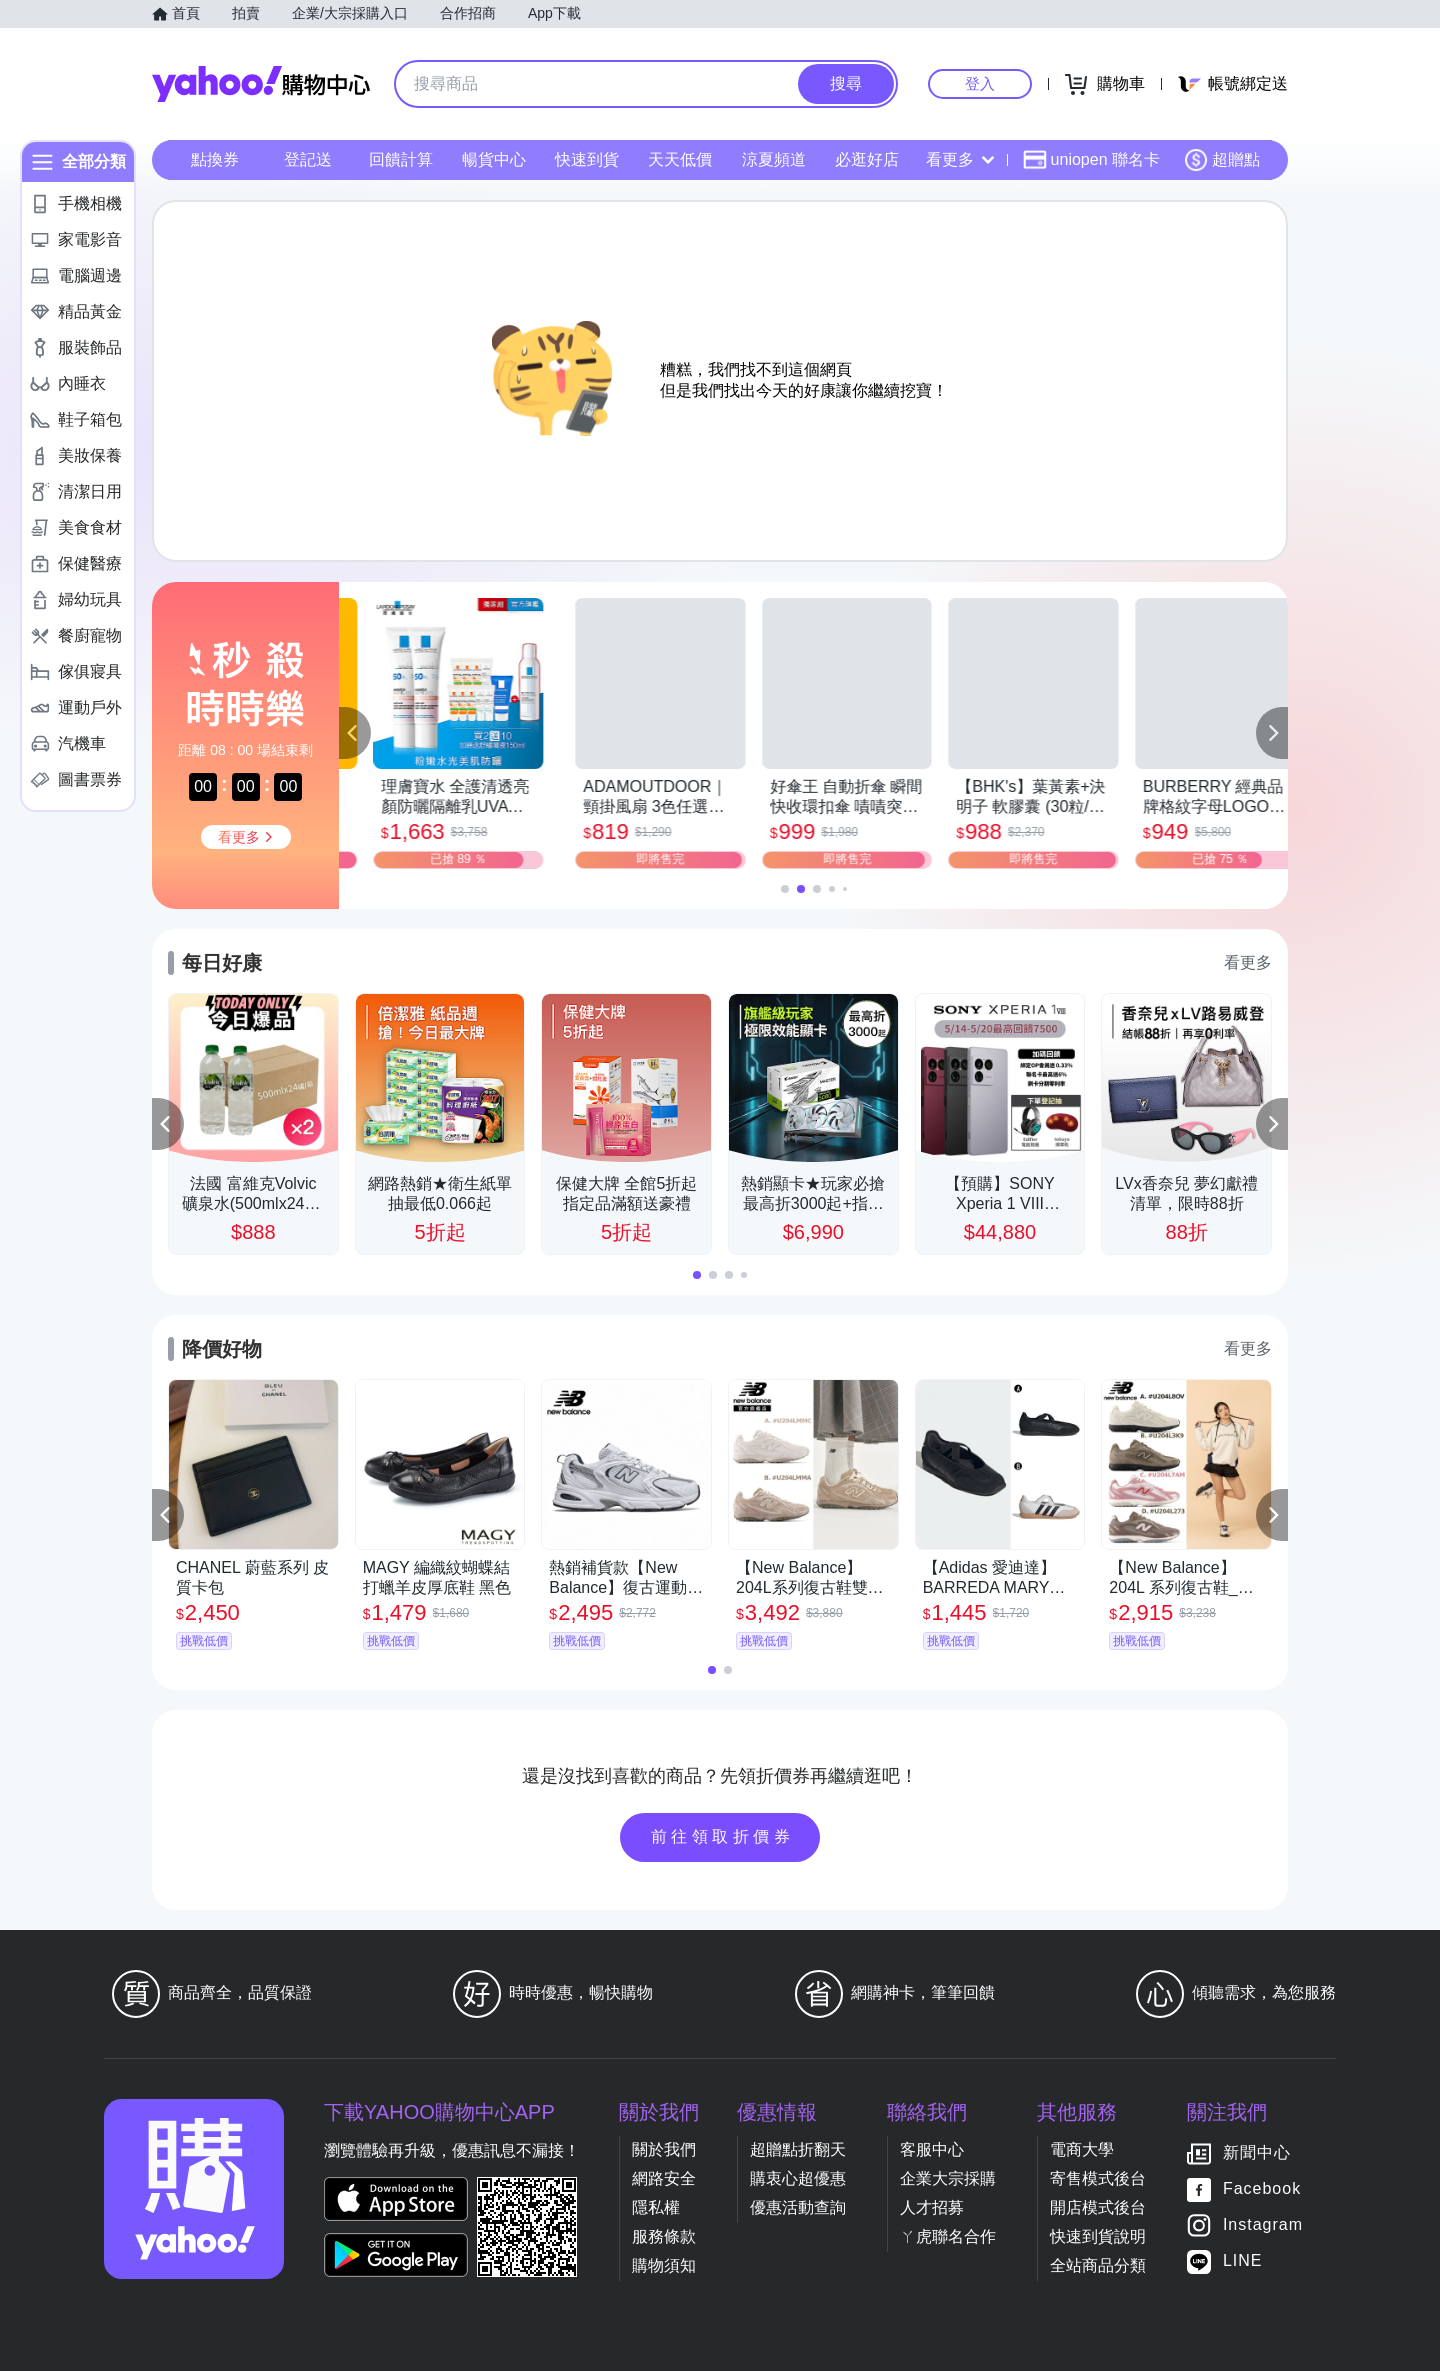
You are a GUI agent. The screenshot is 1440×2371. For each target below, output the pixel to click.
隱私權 (656, 2207)
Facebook (1262, 2188)
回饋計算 (401, 159)
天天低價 (680, 159)
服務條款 (664, 2236)
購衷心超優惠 (798, 2178)
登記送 (308, 159)
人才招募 (932, 2207)
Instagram (1263, 2224)
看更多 (960, 159)
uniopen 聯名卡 (1091, 160)
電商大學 (1082, 2149)
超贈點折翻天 (798, 2149)
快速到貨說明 (1098, 2236)
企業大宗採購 (948, 2178)
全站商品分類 (1098, 2265)
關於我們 (664, 2149)
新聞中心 (1257, 2152)
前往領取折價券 (723, 1836)
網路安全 (664, 2178)
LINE (1243, 2260)
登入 (980, 83)
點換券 (215, 159)
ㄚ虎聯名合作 (948, 2236)
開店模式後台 (1098, 2207)
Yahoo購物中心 (261, 84)
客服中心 (932, 2149)
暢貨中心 (494, 159)
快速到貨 (587, 159)
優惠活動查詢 (798, 2207)
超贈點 (1222, 160)
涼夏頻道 (774, 159)
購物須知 (664, 2265)
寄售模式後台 (1098, 2178)
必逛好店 (867, 159)
